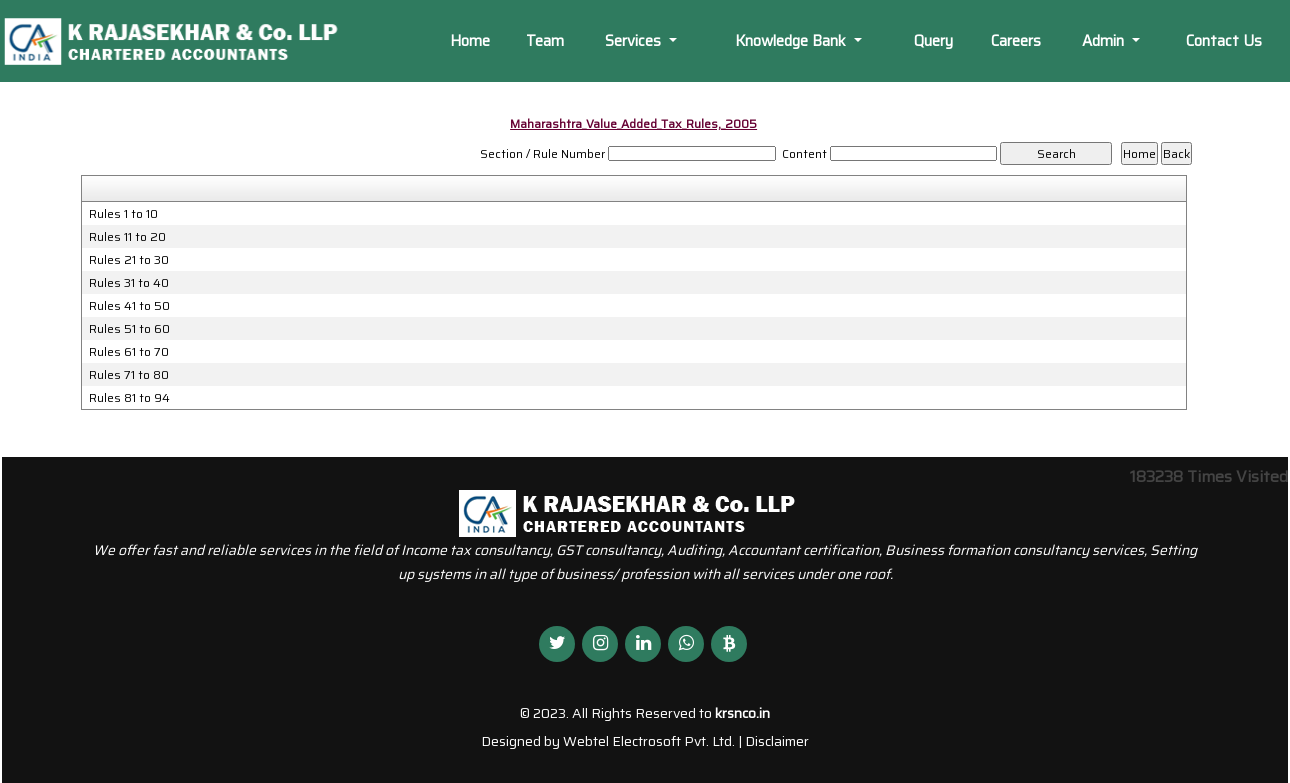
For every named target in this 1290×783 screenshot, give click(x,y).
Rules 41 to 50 (129, 306)
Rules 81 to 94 (129, 398)
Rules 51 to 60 (129, 329)
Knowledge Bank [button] (792, 41)
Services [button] (635, 41)
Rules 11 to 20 (127, 237)
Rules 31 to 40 (129, 283)
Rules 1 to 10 (123, 214)
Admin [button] (1105, 41)
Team (545, 41)
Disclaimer (777, 741)
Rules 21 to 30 (129, 260)
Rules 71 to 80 (129, 375)
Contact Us (1224, 41)
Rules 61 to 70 (129, 352)
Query (933, 41)
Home (470, 41)
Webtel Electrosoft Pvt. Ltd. (649, 741)
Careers (1016, 41)
